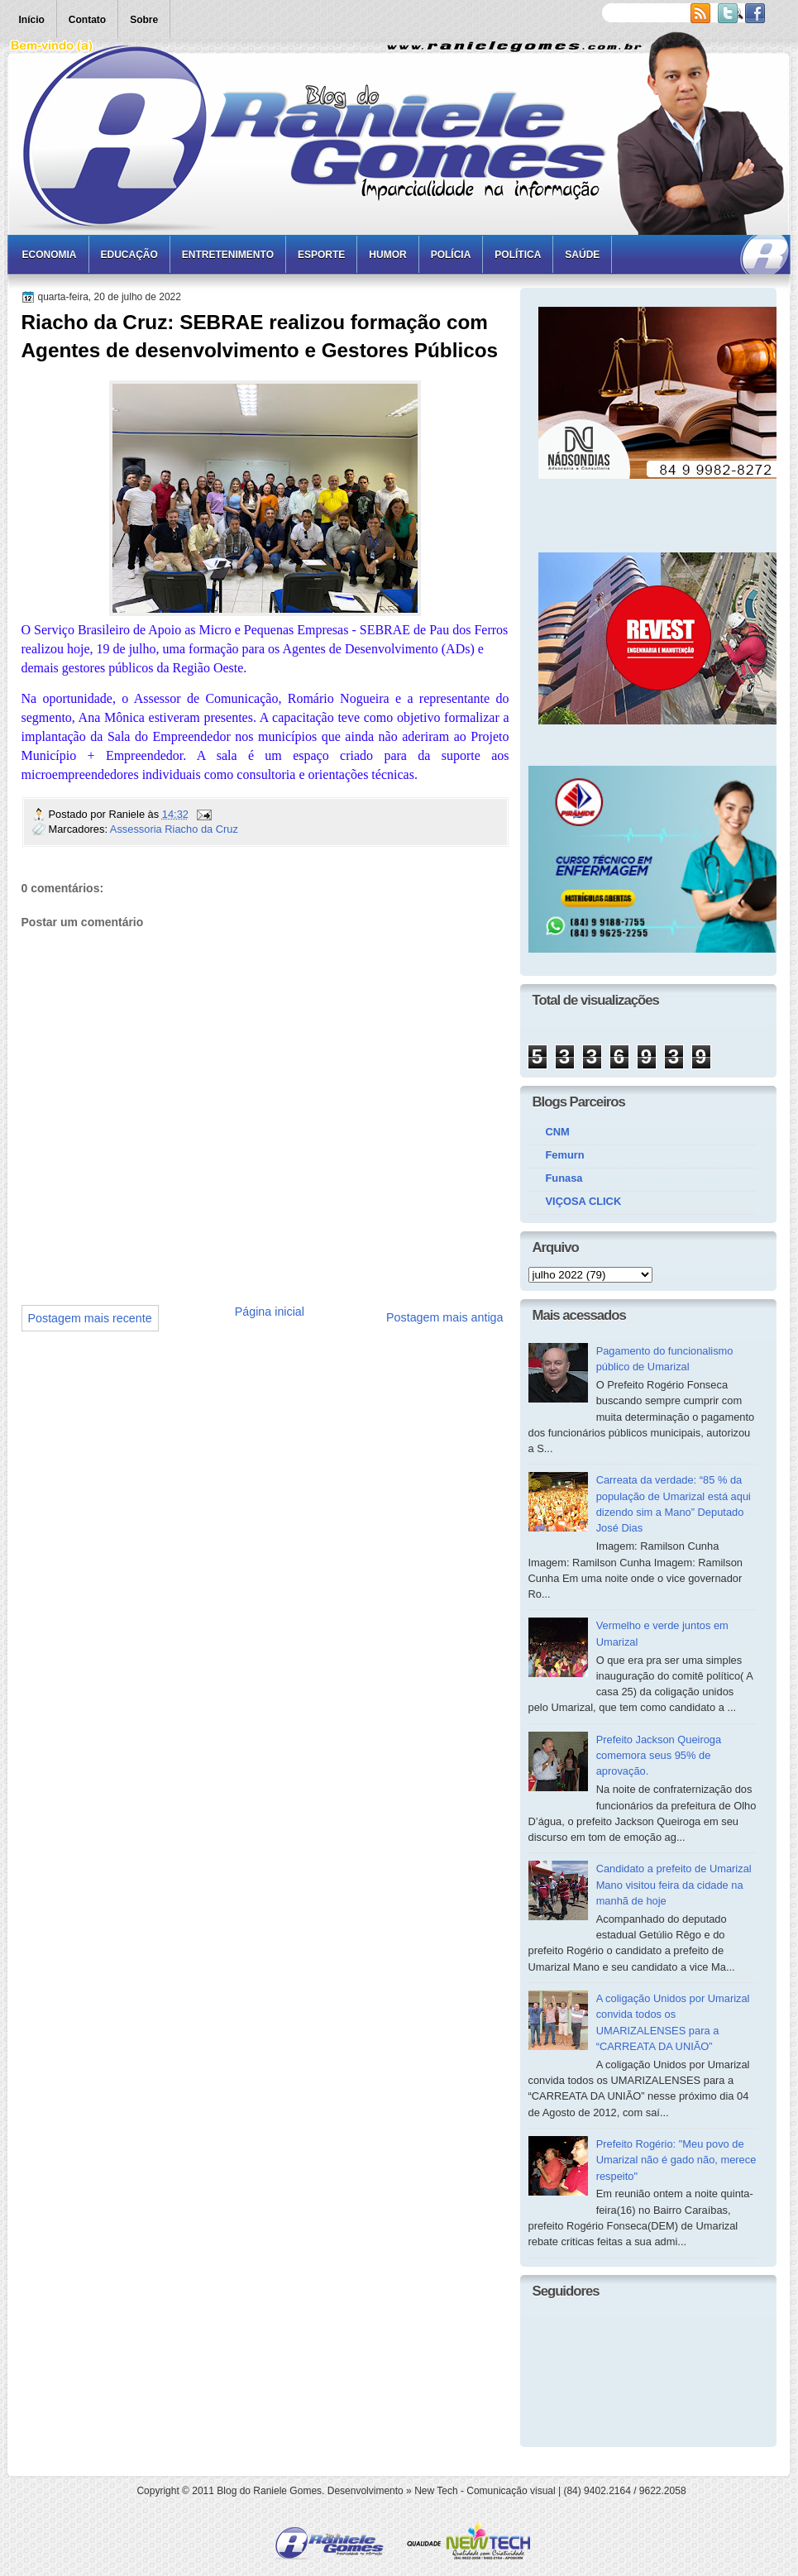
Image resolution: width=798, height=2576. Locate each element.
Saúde (582, 254)
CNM (558, 1132)
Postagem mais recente (90, 1318)
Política (518, 254)
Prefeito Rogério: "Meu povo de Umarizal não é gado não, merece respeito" (676, 2160)
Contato (87, 20)
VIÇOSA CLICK (584, 1201)
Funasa (564, 1178)
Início (32, 20)
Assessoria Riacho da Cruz (174, 829)
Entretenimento (228, 254)
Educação (129, 254)
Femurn (565, 1155)
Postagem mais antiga (444, 1317)
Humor (387, 254)
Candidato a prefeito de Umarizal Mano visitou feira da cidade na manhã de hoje (674, 1884)
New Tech (435, 2491)
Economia (49, 254)
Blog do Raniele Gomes (269, 2491)
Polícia (451, 254)
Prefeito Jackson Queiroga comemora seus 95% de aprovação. (659, 1755)
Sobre (144, 20)
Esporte (321, 254)
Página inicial (269, 1311)
